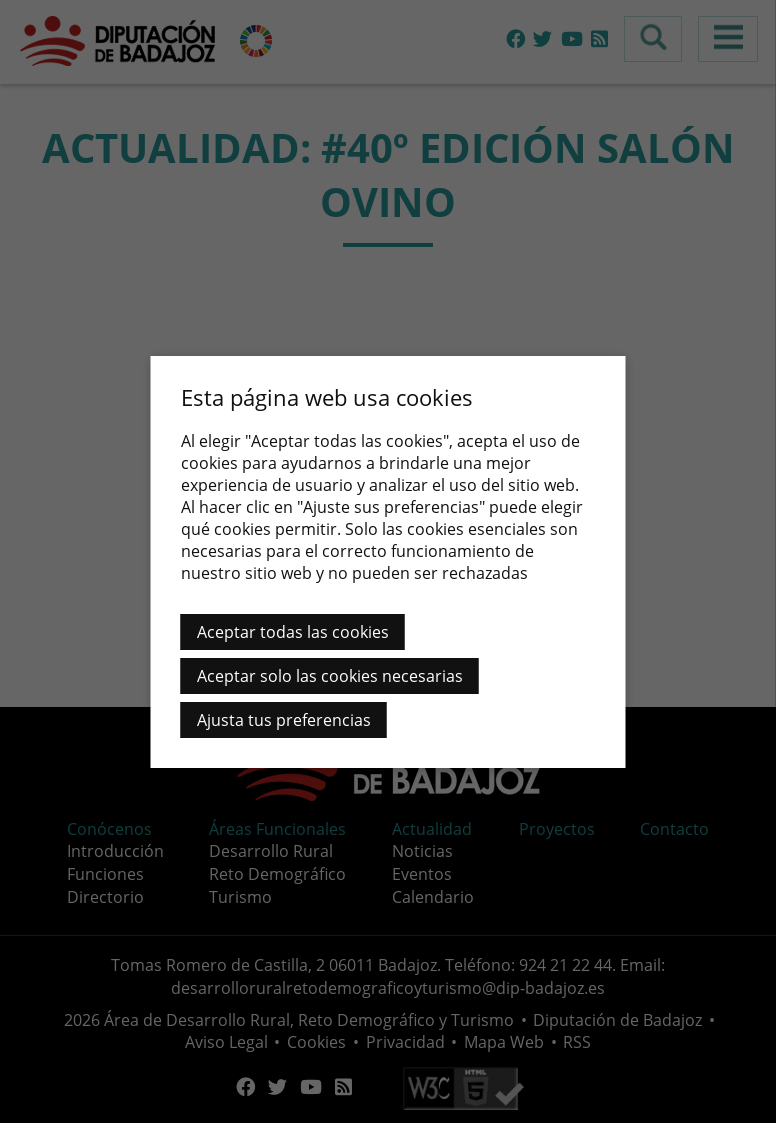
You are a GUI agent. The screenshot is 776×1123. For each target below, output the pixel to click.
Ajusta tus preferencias (284, 720)
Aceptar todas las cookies (293, 632)
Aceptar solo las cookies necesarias (330, 676)
